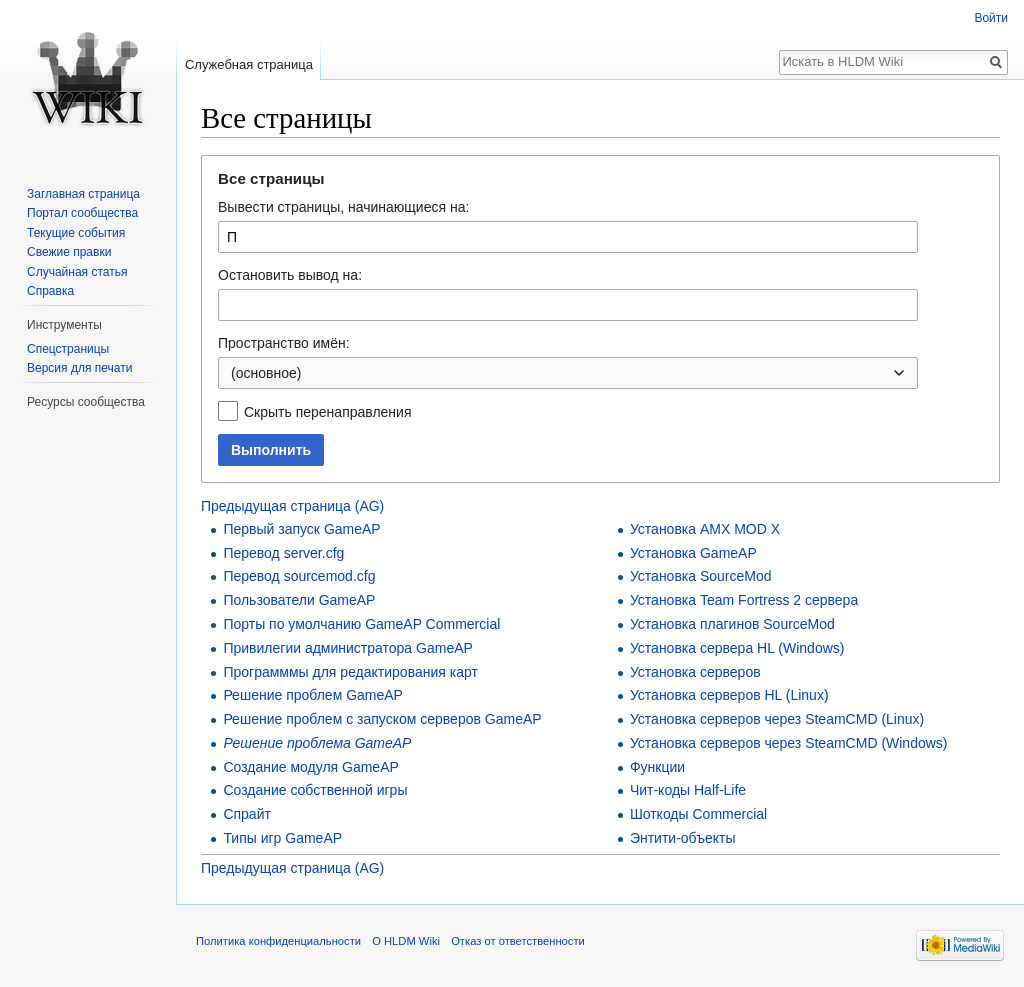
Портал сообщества (82, 213)
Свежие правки (69, 252)
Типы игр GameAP (282, 838)
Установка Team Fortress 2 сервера (744, 600)
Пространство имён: (284, 343)
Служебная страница (249, 64)
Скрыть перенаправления (328, 412)
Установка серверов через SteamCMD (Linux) (777, 719)
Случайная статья (77, 272)
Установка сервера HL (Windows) (737, 648)
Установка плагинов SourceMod (732, 624)
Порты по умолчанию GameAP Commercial (361, 624)
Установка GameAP (693, 553)
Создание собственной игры (315, 790)
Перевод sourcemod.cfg (299, 576)
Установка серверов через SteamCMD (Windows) (789, 743)
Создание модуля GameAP (310, 767)
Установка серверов (695, 672)
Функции (657, 767)
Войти (991, 18)
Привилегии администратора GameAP (347, 648)
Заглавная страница (83, 194)
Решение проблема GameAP (317, 743)
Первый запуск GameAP (301, 529)
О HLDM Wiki (406, 941)
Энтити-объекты (683, 838)
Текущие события (76, 233)
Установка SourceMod (701, 576)
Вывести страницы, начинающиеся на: (343, 207)
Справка (50, 291)
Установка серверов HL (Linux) (729, 695)
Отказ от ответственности (518, 941)
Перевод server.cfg (283, 553)
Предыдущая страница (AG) (292, 506)
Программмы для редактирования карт (350, 672)
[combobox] (568, 373)
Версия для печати (79, 368)
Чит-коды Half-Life (688, 790)
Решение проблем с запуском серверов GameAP (382, 719)
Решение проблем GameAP (313, 695)
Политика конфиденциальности (278, 941)
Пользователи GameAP (299, 600)
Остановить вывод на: (290, 275)
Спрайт (247, 814)
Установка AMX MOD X (705, 529)
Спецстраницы (68, 349)
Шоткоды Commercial (698, 814)
